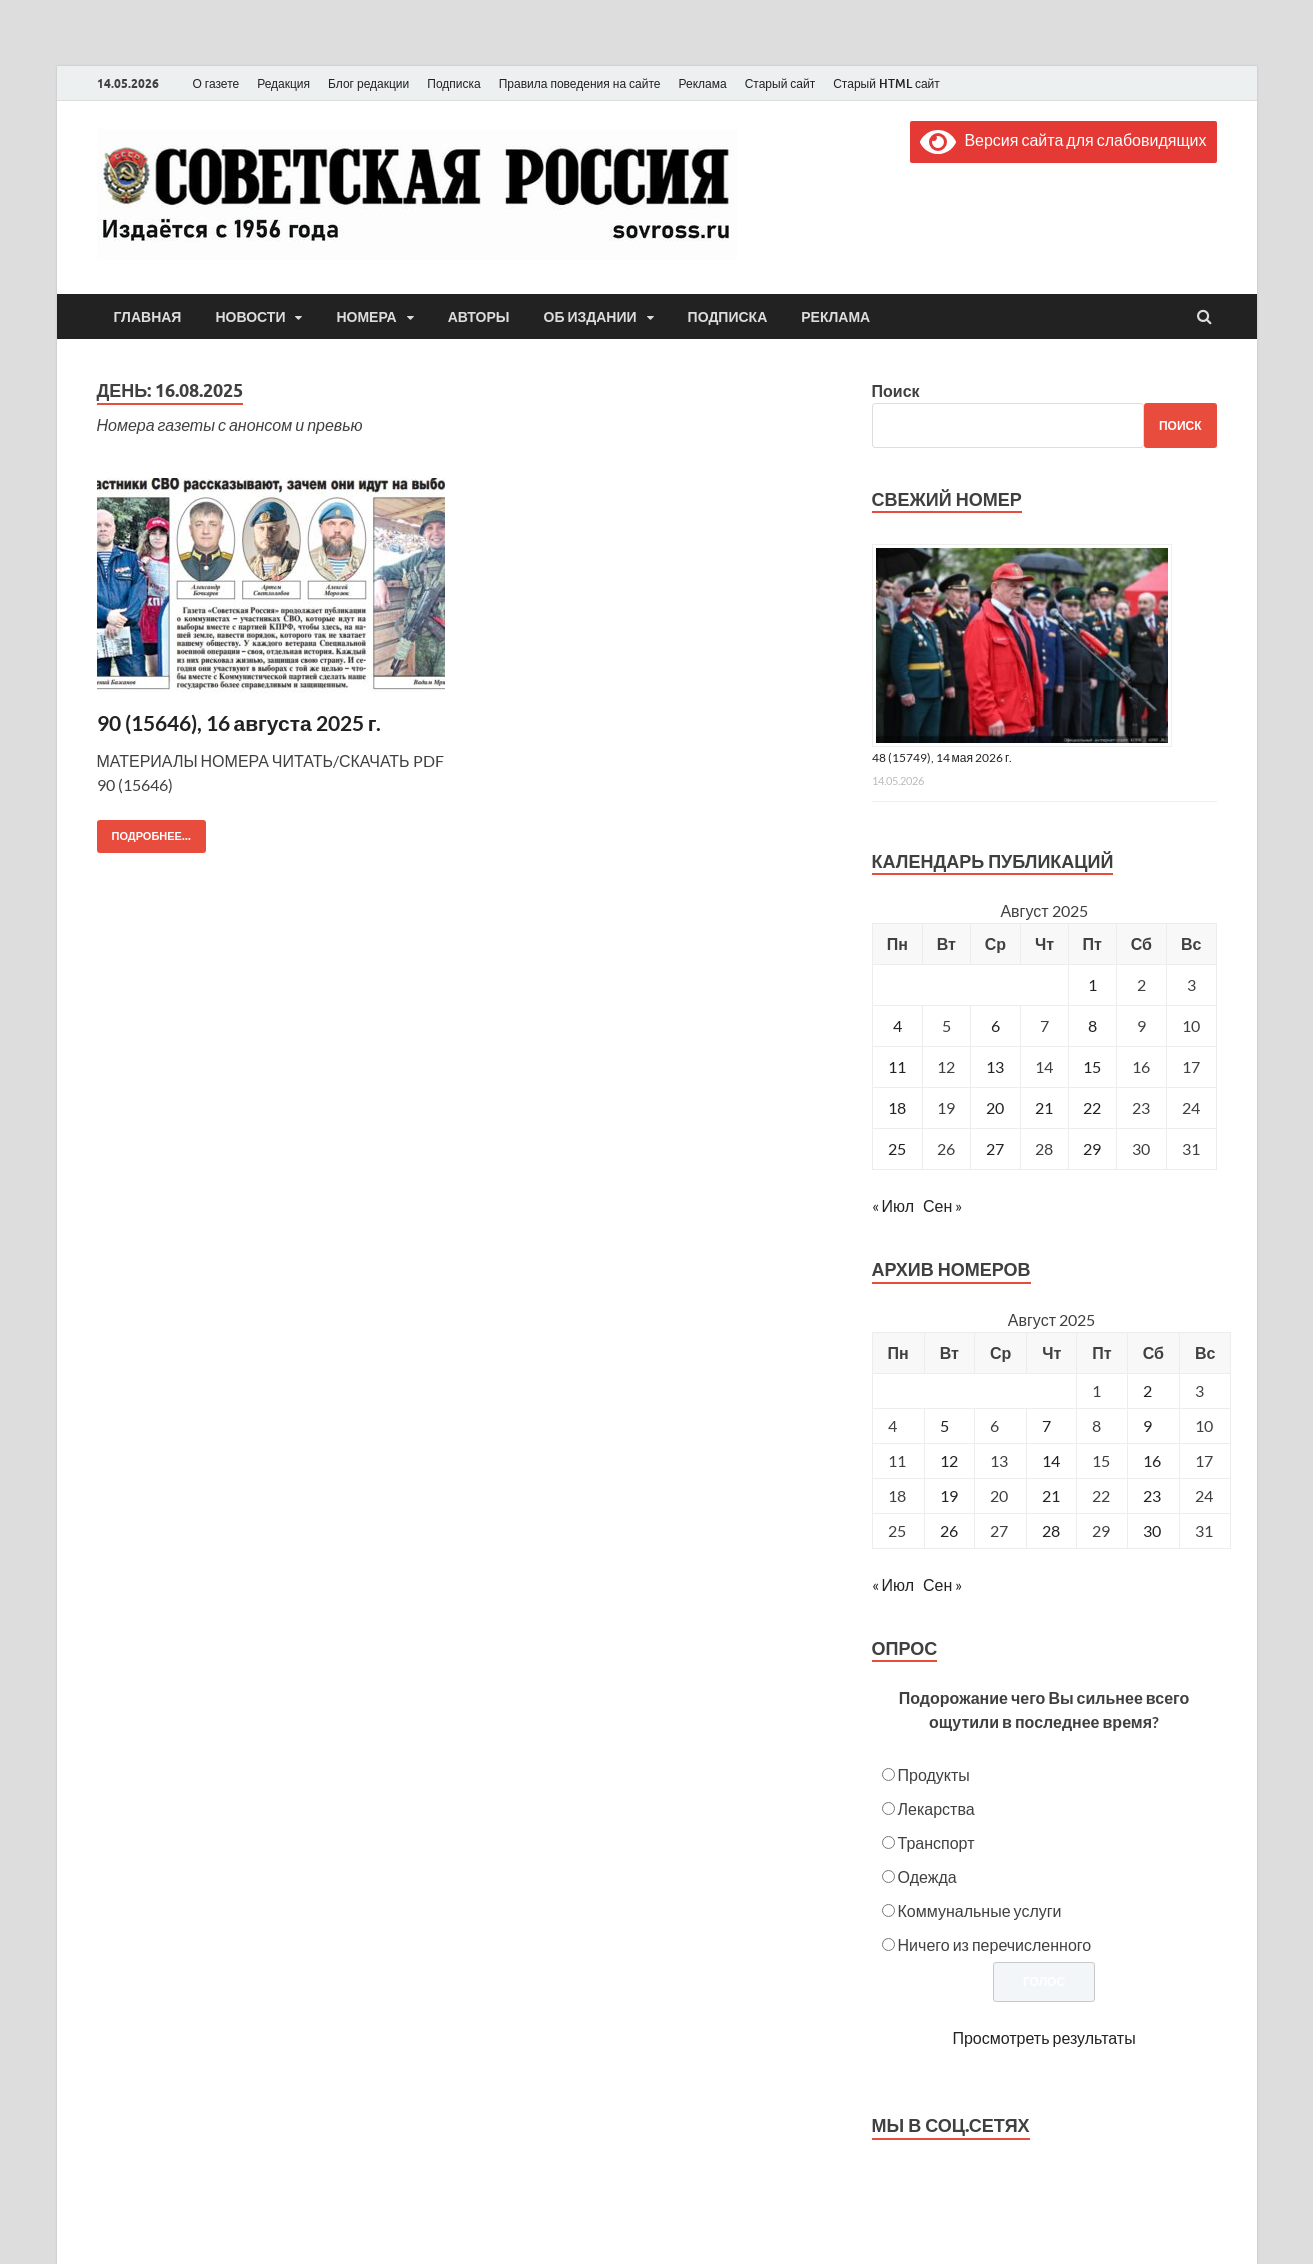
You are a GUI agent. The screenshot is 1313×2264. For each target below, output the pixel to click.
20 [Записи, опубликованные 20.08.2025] (995, 1107)
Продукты (934, 1774)
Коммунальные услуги (980, 1910)
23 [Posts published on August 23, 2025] (1152, 1495)
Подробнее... (144, 831)
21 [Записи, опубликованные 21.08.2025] (1044, 1107)
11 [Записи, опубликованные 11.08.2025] (897, 1066)
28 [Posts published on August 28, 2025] (1051, 1530)
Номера (366, 317)
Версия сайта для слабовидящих (1063, 139)
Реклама (702, 83)
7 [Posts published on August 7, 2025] (1046, 1425)
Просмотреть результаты (1043, 2037)
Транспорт (936, 1842)
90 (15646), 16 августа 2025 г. (239, 722)
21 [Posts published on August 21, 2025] (1051, 1495)
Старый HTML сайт (886, 83)
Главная (148, 317)
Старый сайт (780, 83)
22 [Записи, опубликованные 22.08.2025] (1092, 1107)
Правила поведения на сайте (580, 83)
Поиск (896, 390)
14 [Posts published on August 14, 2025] (1051, 1460)
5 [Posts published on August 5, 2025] (944, 1425)
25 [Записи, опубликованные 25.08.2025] (897, 1148)
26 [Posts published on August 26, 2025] (949, 1530)
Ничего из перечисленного (995, 1944)
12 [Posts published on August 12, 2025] (949, 1460)
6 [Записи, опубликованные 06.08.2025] (995, 1025)
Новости (250, 317)
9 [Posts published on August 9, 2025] (1147, 1425)
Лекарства (936, 1808)
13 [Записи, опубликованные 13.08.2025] (995, 1066)
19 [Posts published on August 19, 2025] (949, 1495)
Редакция (283, 83)
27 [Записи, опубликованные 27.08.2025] (995, 1148)
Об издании (590, 317)
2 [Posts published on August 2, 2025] (1147, 1390)
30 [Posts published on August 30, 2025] (1152, 1530)
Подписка (453, 83)
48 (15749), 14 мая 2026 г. (942, 757)
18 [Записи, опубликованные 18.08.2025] (897, 1107)
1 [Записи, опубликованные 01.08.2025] (1092, 984)
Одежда (927, 1876)
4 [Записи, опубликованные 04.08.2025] (897, 1025)
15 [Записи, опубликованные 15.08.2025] (1092, 1066)
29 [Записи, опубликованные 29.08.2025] (1092, 1148)
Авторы (479, 317)
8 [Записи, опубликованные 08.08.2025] (1092, 1025)
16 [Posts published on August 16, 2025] (1152, 1460)
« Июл (893, 1205)
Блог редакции (368, 83)
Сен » (942, 1205)
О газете (216, 83)
